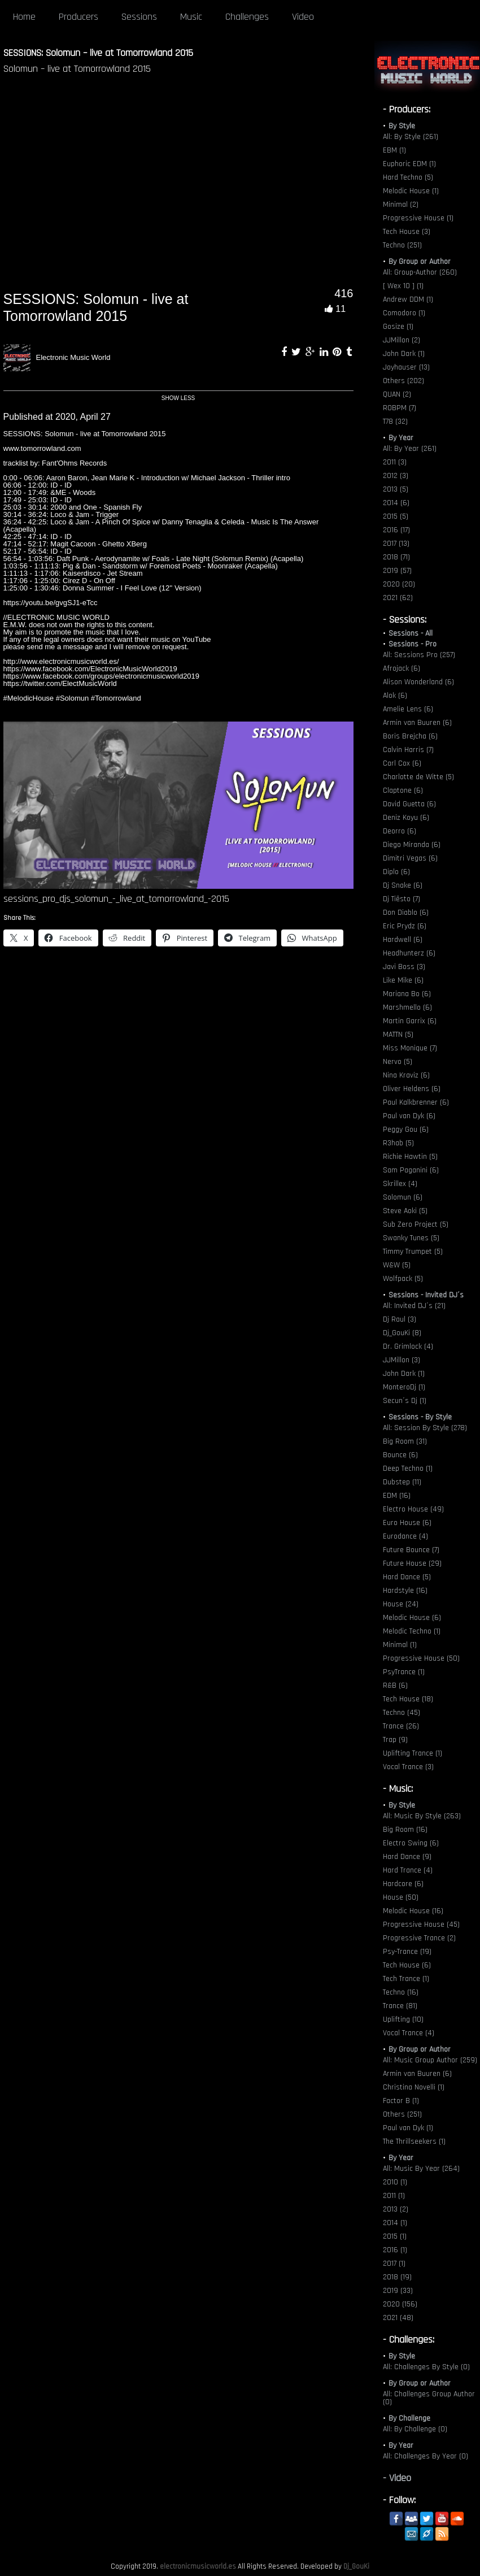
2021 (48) (398, 2318)
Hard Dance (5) (407, 1577)
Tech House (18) (408, 1699)
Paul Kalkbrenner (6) (416, 1102)
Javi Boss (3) (404, 967)
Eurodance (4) (405, 1536)
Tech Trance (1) (406, 1979)
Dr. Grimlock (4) (408, 1346)
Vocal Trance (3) (408, 1767)
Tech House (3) (406, 232)
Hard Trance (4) (408, 1870)
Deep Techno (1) (408, 1468)
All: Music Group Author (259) (430, 2060)
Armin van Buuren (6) (417, 723)
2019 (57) (397, 571)
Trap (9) (395, 1740)
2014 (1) (395, 2223)
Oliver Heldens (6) (411, 1089)
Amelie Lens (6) (408, 709)
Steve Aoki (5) (405, 1211)
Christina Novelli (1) (413, 2087)
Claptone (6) (403, 790)
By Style (402, 126)
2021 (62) (398, 598)
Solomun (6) (402, 1197)
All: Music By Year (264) (421, 2169)
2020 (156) (400, 2304)
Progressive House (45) (421, 1924)
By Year (401, 438)
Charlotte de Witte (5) (418, 777)
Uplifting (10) (403, 2019)
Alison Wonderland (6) (418, 682)
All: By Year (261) (410, 449)
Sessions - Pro (413, 644)
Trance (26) (401, 1726)
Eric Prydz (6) (404, 926)
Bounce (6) (400, 1455)
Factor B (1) (401, 2101)
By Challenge (409, 2418)
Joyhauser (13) (406, 367)
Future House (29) (412, 1563)
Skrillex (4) (400, 1184)
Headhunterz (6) (409, 953)
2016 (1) (395, 2250)
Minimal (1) (400, 1645)
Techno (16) (400, 1992)
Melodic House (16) (413, 1911)
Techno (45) (401, 1713)
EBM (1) (394, 150)
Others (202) (403, 381)
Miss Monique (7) (410, 1048)
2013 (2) (395, 2209)
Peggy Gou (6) (406, 1129)
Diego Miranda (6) (411, 845)
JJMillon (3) (401, 1360)
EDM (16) (397, 1496)
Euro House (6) (407, 1523)
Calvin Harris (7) (408, 750)
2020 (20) (399, 584)
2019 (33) (398, 2291)
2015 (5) (395, 516)
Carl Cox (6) (402, 763)
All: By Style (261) (410, 137)
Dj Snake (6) (402, 885)
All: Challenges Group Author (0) (429, 2398)
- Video (397, 2477)
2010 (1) (395, 2182)
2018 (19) (397, 2277)
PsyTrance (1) (404, 1672)
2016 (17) (396, 530)
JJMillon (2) (401, 340)
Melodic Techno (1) (411, 1631)
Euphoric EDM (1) (409, 164)
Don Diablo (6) (406, 912)
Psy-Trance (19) (407, 1952)
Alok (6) (395, 695)
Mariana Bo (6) (407, 994)
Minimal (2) (400, 204)
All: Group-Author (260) (420, 272)
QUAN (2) (397, 394)
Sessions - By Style (420, 1417)
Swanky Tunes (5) (411, 1238)
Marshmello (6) (407, 1007)
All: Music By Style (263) (422, 1816)
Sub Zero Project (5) (415, 1224)
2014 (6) (396, 503)
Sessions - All (411, 633)
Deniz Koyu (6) (406, 818)
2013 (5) (395, 489)
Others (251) (402, 2114)
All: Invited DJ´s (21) (414, 1306)
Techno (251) (402, 245)
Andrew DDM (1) (408, 299)
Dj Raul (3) (399, 1319)
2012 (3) (395, 476)
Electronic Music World (73, 357)
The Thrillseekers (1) (414, 2141)
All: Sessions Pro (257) (419, 655)
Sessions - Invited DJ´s (426, 1295)
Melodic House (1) (411, 191)
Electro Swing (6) (411, 1843)
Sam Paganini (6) (411, 1170)
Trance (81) (400, 2006)
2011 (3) (395, 462)
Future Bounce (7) (411, 1550)
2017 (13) (396, 543)
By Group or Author (420, 262)
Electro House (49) (413, 1509)
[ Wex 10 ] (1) (403, 286)
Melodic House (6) (412, 1618)
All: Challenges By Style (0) (426, 2367)
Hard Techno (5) (408, 177)
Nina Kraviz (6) (406, 1075)
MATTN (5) (398, 1034)
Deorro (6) (399, 831)
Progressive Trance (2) (419, 1938)
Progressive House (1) (418, 218)
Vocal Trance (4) (408, 2033)
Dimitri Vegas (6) (410, 858)
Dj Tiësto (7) (401, 899)
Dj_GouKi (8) (402, 1333)
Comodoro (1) (404, 313)
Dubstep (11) (402, 1482)
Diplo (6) (396, 872)
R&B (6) (395, 1685)
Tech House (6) (407, 1965)
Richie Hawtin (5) (410, 1157)
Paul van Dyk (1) (408, 2128)
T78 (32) (395, 421)
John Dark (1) (404, 354)
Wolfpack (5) (403, 1279)
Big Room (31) (405, 1441)
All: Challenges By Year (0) (425, 2456)
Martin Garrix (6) (410, 1021)
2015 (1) (395, 2236)
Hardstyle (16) (405, 1590)
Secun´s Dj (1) (404, 1401)
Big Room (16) (405, 1830)
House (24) (400, 1604)
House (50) (400, 1897)
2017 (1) (394, 2263)
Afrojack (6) (401, 668)
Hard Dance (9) (407, 1857)
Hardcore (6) (403, 1884)
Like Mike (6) (403, 980)
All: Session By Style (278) (425, 1428)
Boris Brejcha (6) (410, 736)
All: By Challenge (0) (415, 2429)
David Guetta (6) (409, 804)
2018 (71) (396, 557)
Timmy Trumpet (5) (413, 1251)
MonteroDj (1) (404, 1387)
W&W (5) (397, 1265)
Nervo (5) (397, 1062)
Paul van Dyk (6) (409, 1116)
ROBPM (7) (399, 408)
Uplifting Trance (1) (412, 1753)
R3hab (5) (398, 1143)
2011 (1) (394, 2196)
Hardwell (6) (402, 940)
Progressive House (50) (421, 1658)
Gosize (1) (398, 327)
